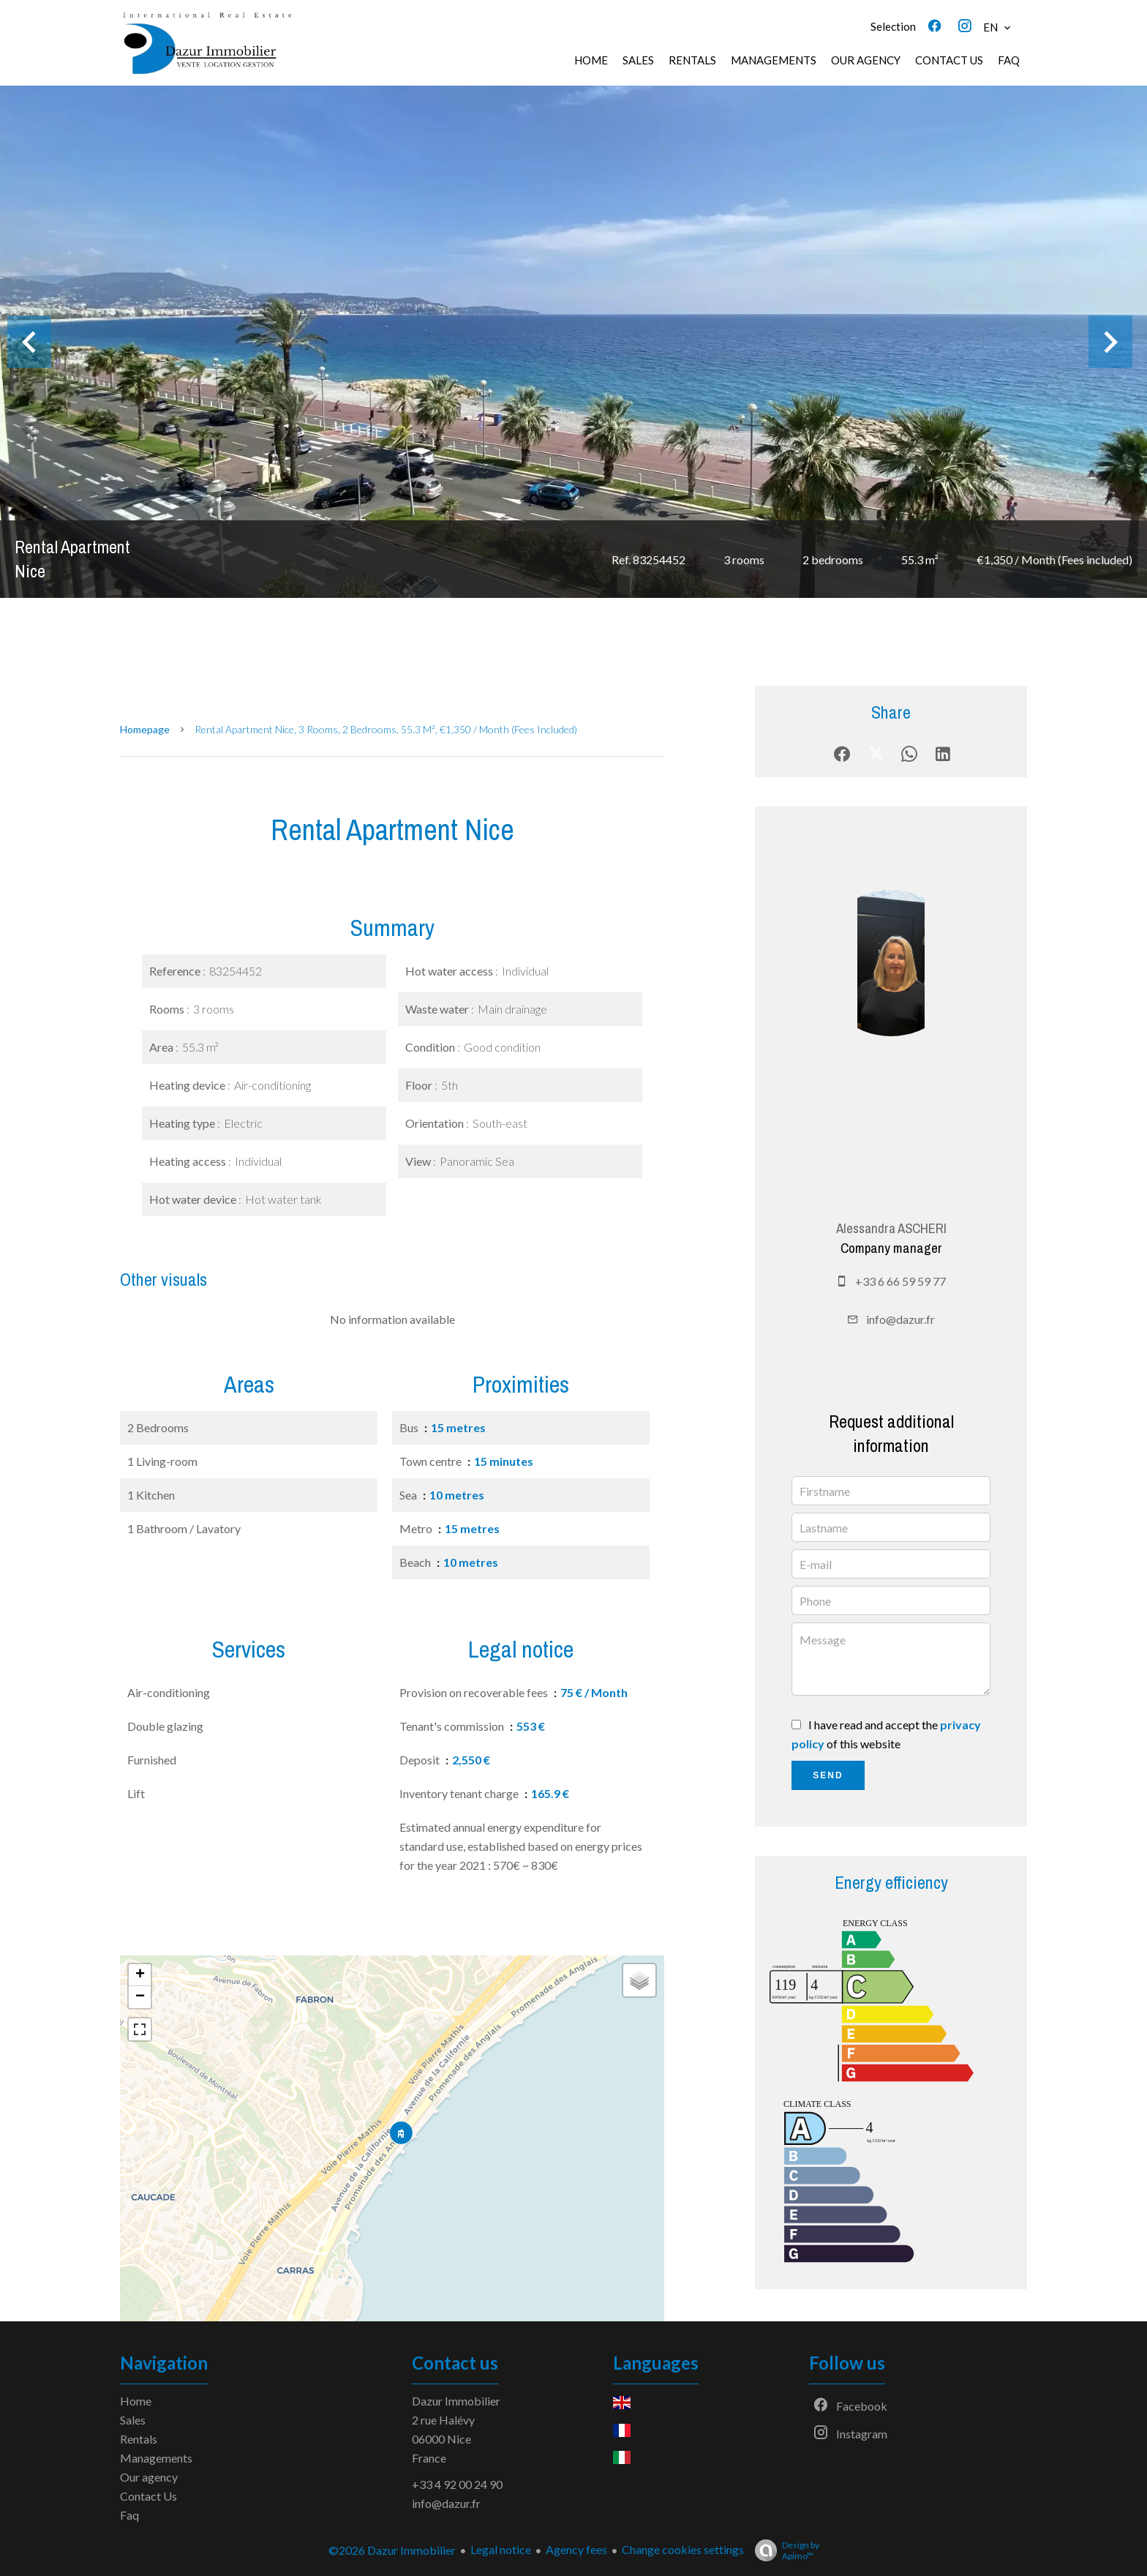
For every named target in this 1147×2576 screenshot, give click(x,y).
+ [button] (140, 1975)
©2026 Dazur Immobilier (392, 2550)
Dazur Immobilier (456, 2401)
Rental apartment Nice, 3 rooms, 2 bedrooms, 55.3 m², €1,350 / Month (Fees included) (386, 729)
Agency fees (576, 2549)
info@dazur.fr (900, 1319)
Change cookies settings (683, 2549)
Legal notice (500, 2549)
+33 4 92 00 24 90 (457, 2484)
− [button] (140, 1997)
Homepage (145, 729)
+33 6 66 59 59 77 (900, 1281)
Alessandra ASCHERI (891, 1228)
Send (828, 1775)
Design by (783, 2550)
